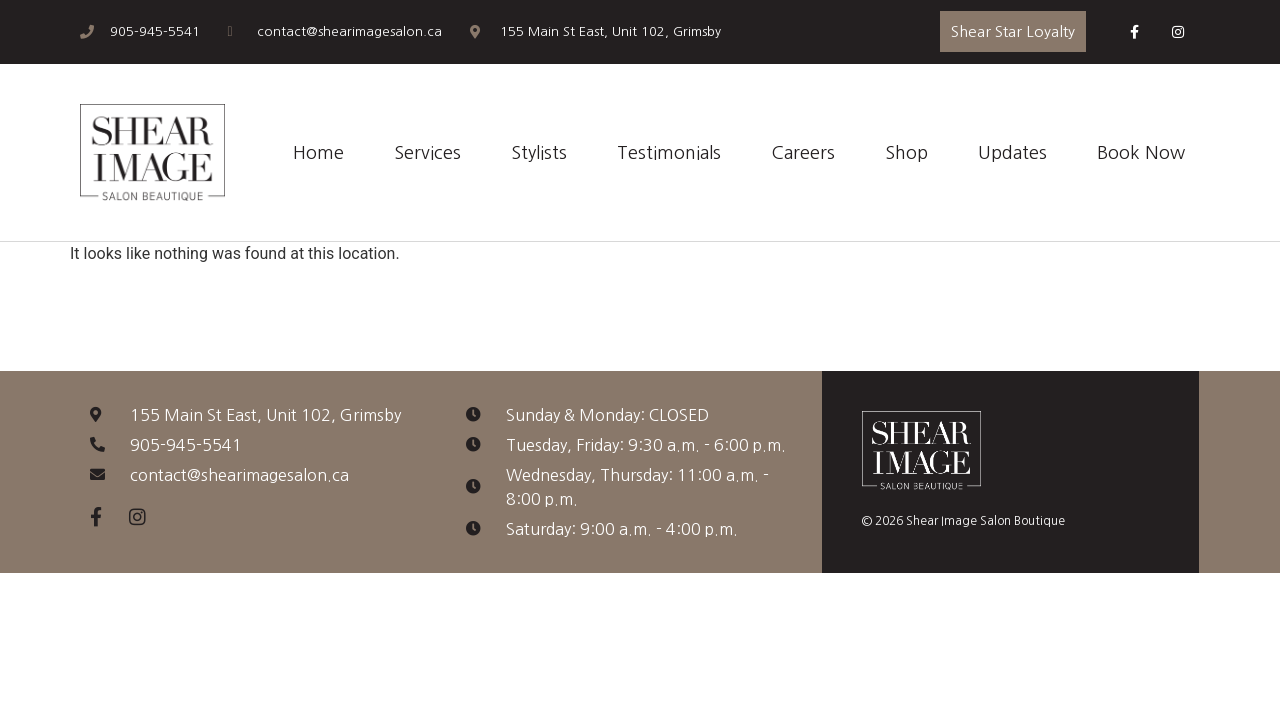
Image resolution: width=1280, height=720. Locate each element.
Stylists (539, 153)
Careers (803, 153)
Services (427, 153)
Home (318, 153)
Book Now (1141, 153)
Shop (906, 153)
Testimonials (669, 153)
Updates (1012, 153)
